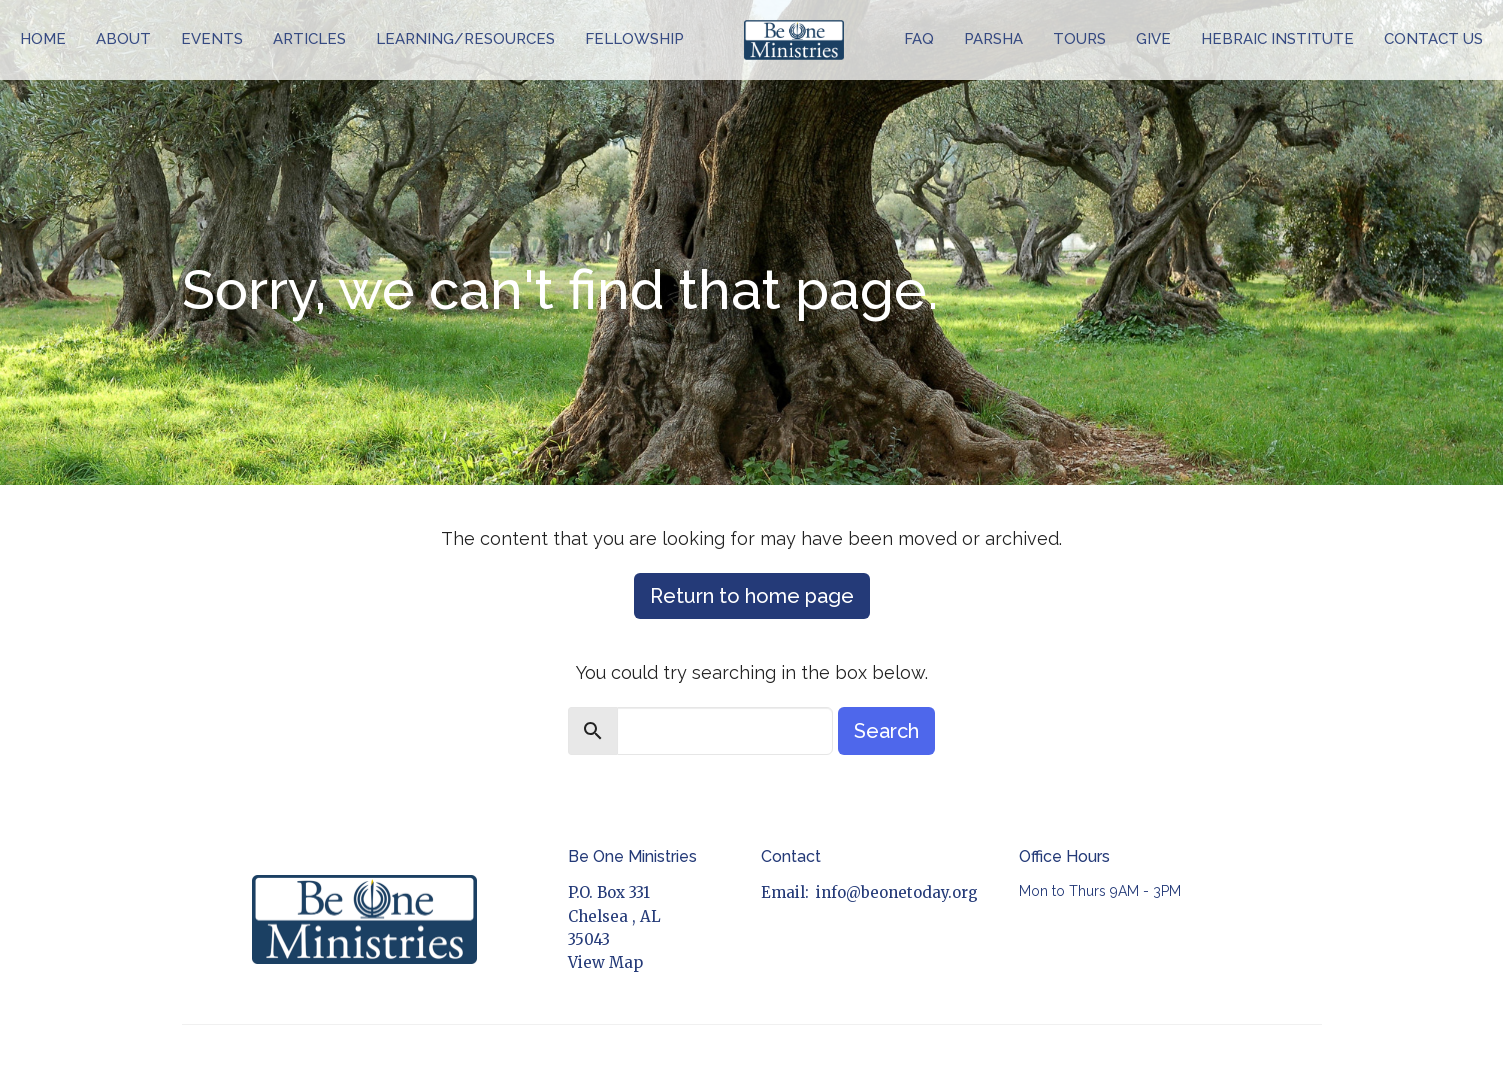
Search (886, 731)
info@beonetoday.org (897, 892)
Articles (309, 39)
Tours (1079, 39)
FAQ (919, 39)
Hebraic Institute (1277, 39)
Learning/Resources (465, 39)
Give (1153, 39)
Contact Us (1433, 39)
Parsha (993, 39)
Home (43, 39)
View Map (605, 962)
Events (212, 39)
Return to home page (752, 596)
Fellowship (634, 39)
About (123, 39)
